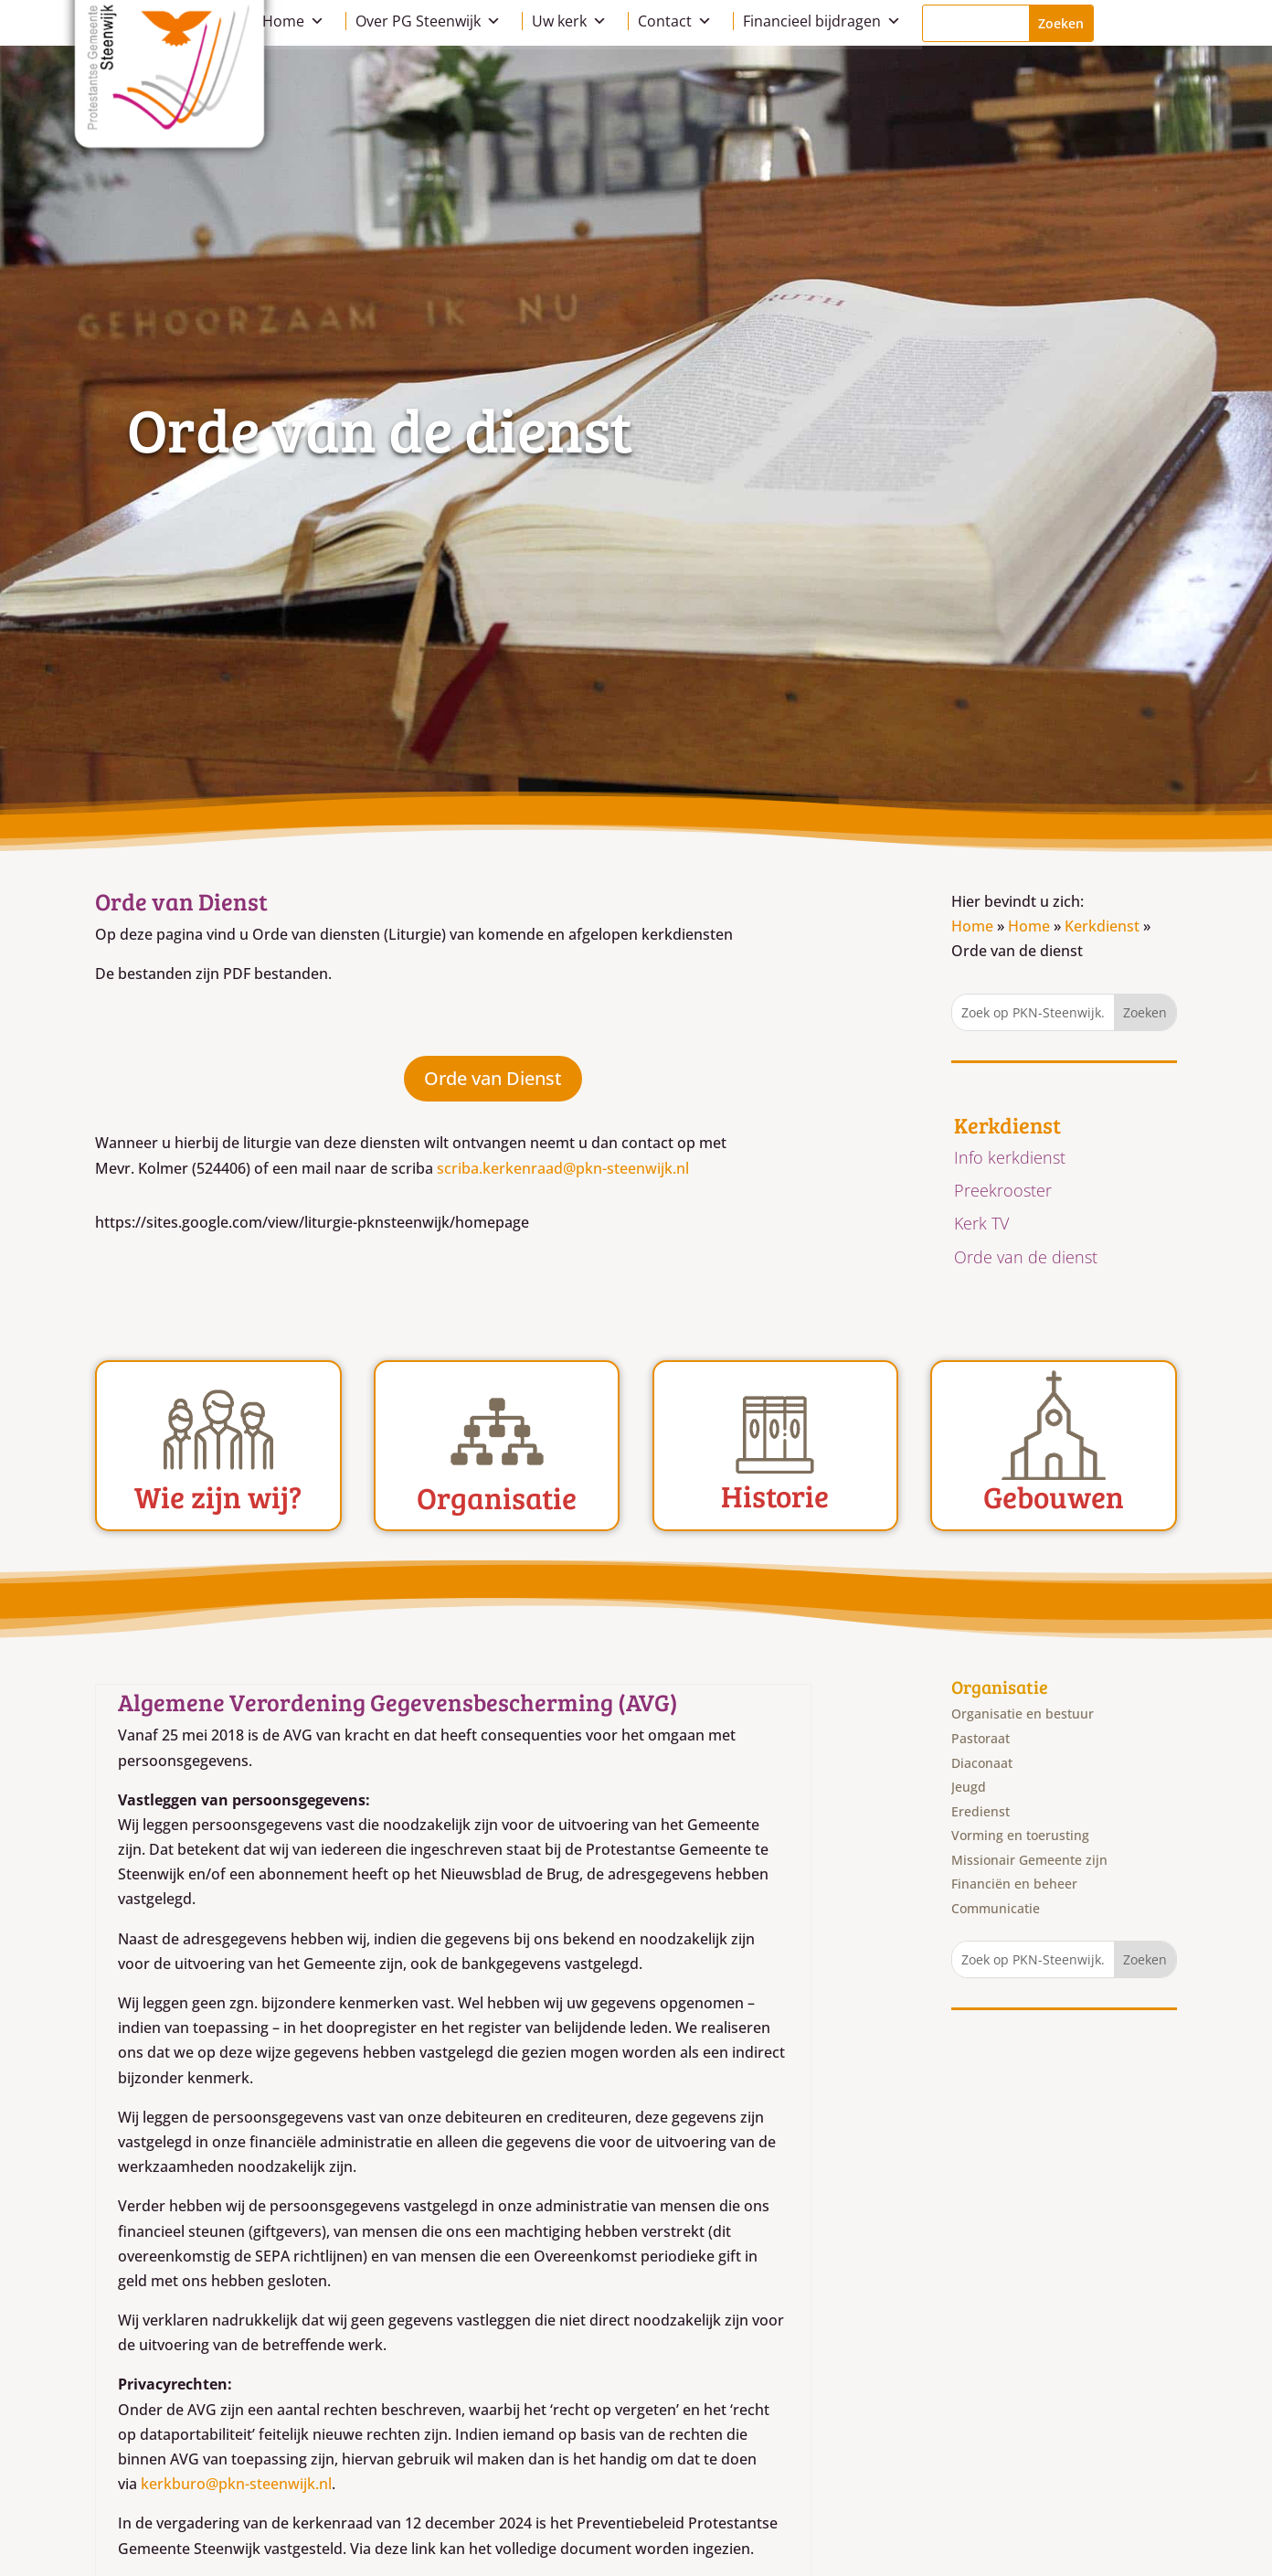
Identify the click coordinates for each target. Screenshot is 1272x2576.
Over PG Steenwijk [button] (428, 21)
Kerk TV (981, 1223)
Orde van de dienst (1025, 1257)
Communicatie (995, 1908)
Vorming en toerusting (1020, 1835)
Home (293, 21)
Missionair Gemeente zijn (1029, 1859)
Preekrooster (1003, 1190)
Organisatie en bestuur (1022, 1713)
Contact (675, 21)
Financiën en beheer (1014, 1883)
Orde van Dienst (493, 1078)
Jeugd (968, 1786)
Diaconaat (981, 1763)
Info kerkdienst (1009, 1157)
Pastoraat (980, 1738)
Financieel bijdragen (822, 21)
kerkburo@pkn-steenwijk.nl (236, 2484)
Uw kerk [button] (569, 21)
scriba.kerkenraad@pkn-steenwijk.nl (563, 1168)
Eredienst (980, 1811)
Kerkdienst (1102, 926)
